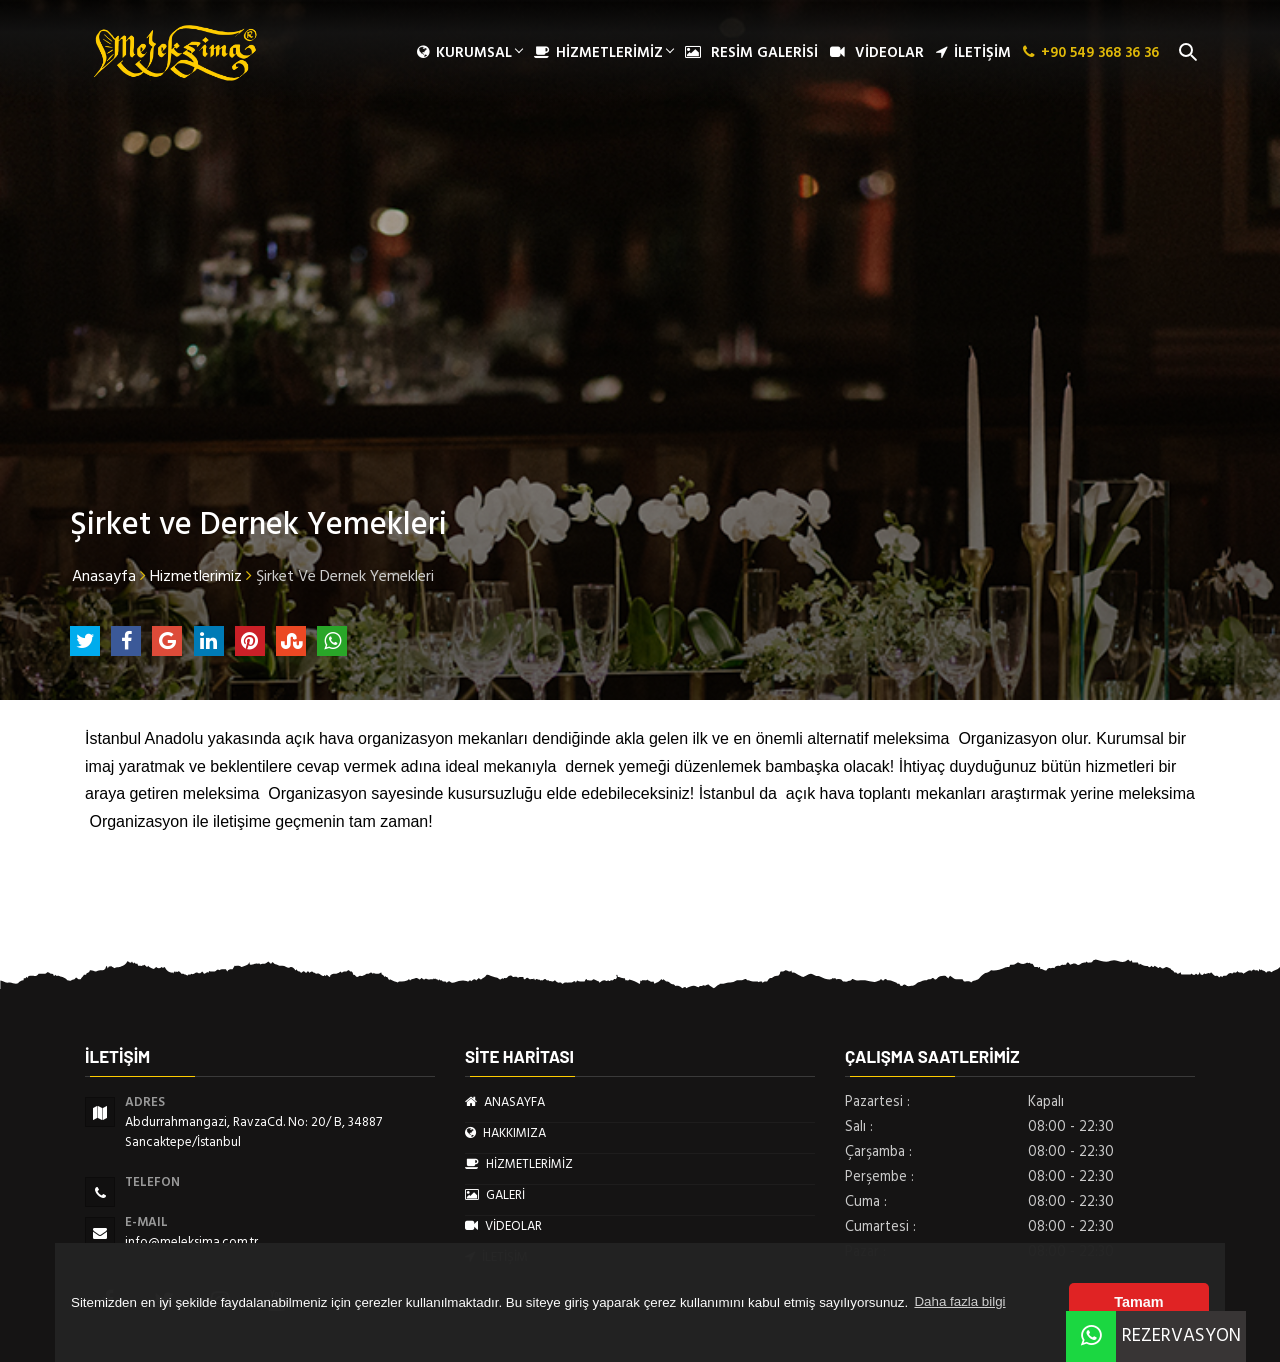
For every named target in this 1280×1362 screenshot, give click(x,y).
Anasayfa (104, 576)
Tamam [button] (1138, 1302)
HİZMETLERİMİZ (603, 53)
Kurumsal (469, 53)
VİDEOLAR (877, 53)
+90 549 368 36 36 (1091, 53)
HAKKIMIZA (505, 1133)
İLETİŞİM (973, 53)
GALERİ (495, 1195)
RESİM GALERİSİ (751, 53)
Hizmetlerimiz (196, 576)
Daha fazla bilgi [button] (959, 1301)
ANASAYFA (505, 1102)
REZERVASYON (1153, 1336)
